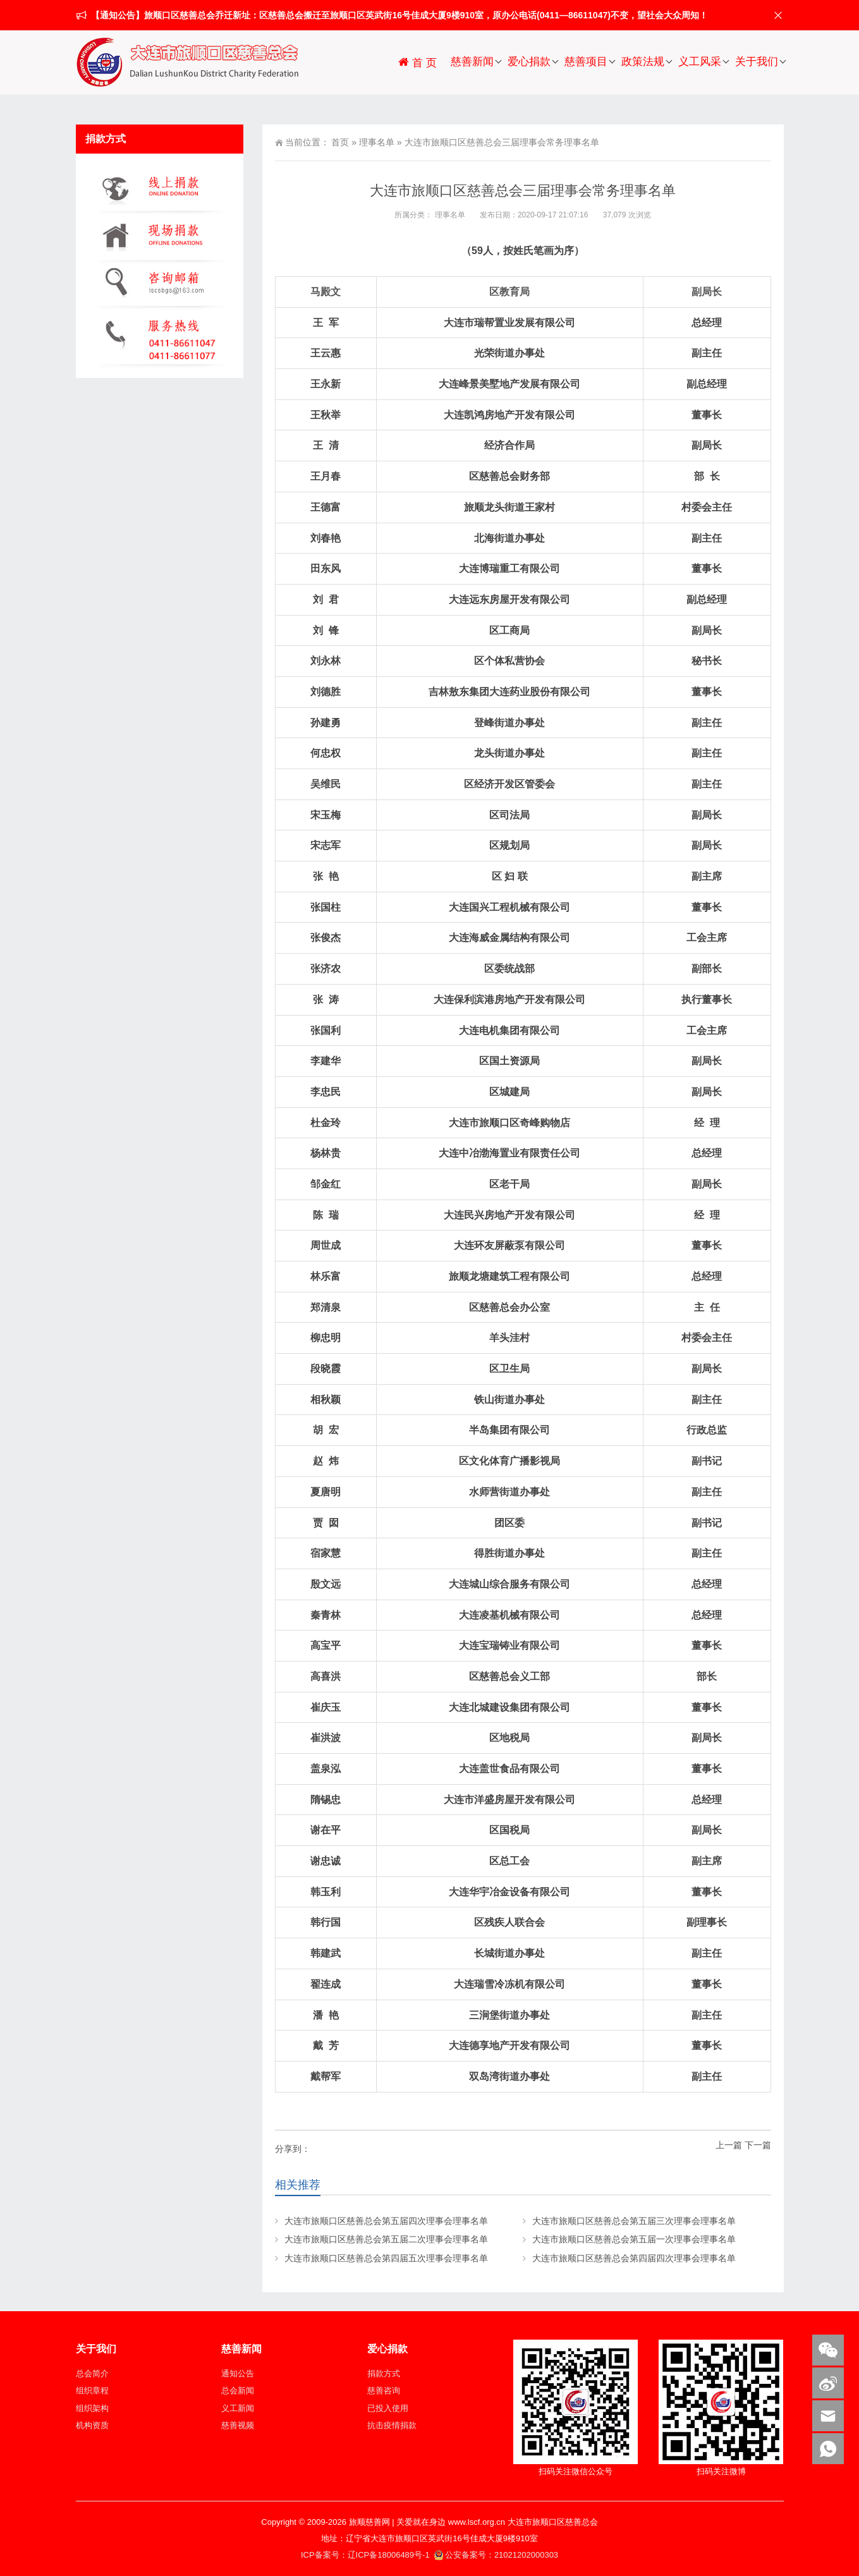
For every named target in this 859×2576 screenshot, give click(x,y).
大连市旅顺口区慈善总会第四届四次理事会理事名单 (634, 2258)
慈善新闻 (472, 62)
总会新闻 (237, 2390)
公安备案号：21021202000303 (496, 2555)
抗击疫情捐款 (392, 2425)
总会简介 (92, 2373)
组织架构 (92, 2408)
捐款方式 (383, 2373)
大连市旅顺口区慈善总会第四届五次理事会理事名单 (386, 2258)
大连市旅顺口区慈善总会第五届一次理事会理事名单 (634, 2239)
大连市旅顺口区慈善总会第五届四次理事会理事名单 (386, 2221)
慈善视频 (237, 2425)
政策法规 (642, 62)
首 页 (417, 62)
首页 (340, 142)
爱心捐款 (529, 62)
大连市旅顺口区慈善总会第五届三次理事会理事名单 (634, 2221)
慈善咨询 (383, 2390)
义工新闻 (237, 2408)
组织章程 (92, 2390)
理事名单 (376, 142)
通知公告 (237, 2373)
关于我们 (756, 62)
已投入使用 (387, 2408)
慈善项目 (585, 62)
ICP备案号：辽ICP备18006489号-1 (366, 2555)
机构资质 (92, 2425)
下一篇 (758, 2145)
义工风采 (699, 62)
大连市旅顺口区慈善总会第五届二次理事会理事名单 (386, 2239)
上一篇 (729, 2145)
